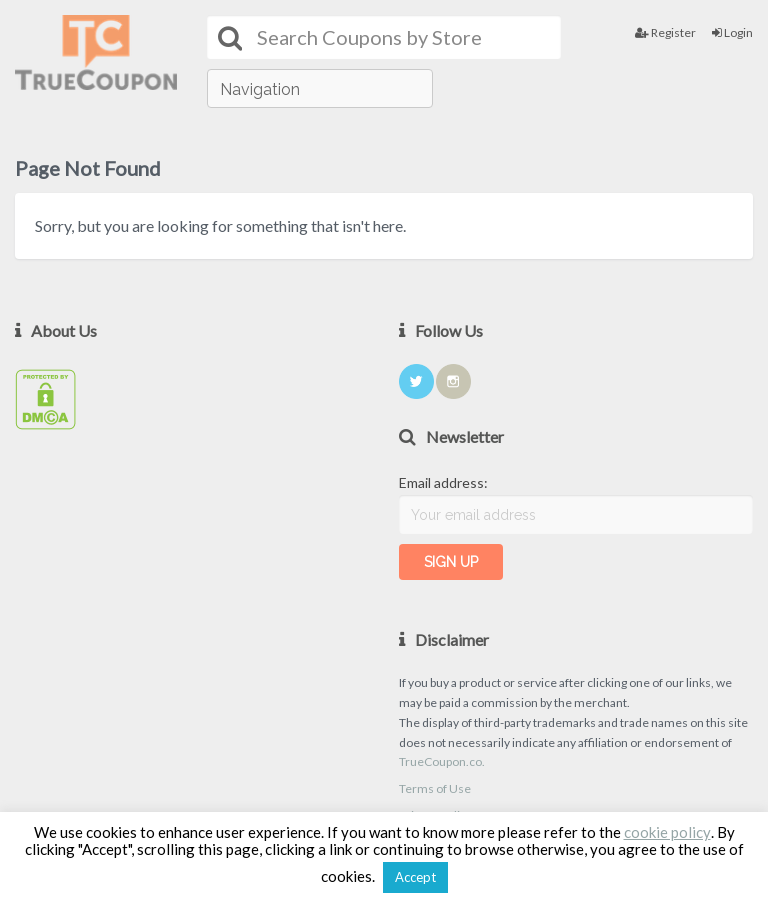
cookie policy (667, 832)
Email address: (443, 482)
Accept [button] (415, 877)
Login (732, 32)
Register (665, 32)
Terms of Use (435, 788)
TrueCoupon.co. (442, 761)
